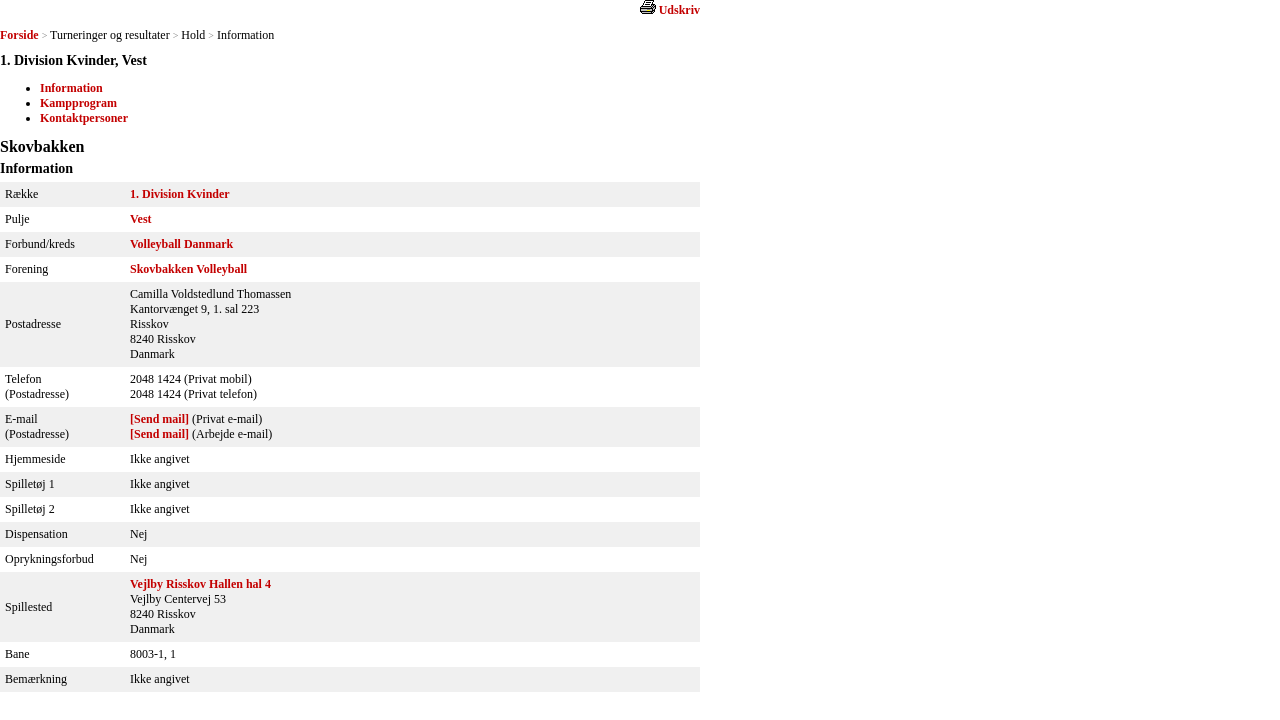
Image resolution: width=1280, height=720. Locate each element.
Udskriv (679, 10)
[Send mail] (159, 419)
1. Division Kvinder (180, 194)
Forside (19, 35)
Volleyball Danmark (181, 244)
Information (71, 88)
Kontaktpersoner (84, 118)
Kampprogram (78, 103)
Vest (141, 219)
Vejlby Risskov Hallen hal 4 (200, 584)
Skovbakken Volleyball (188, 269)
